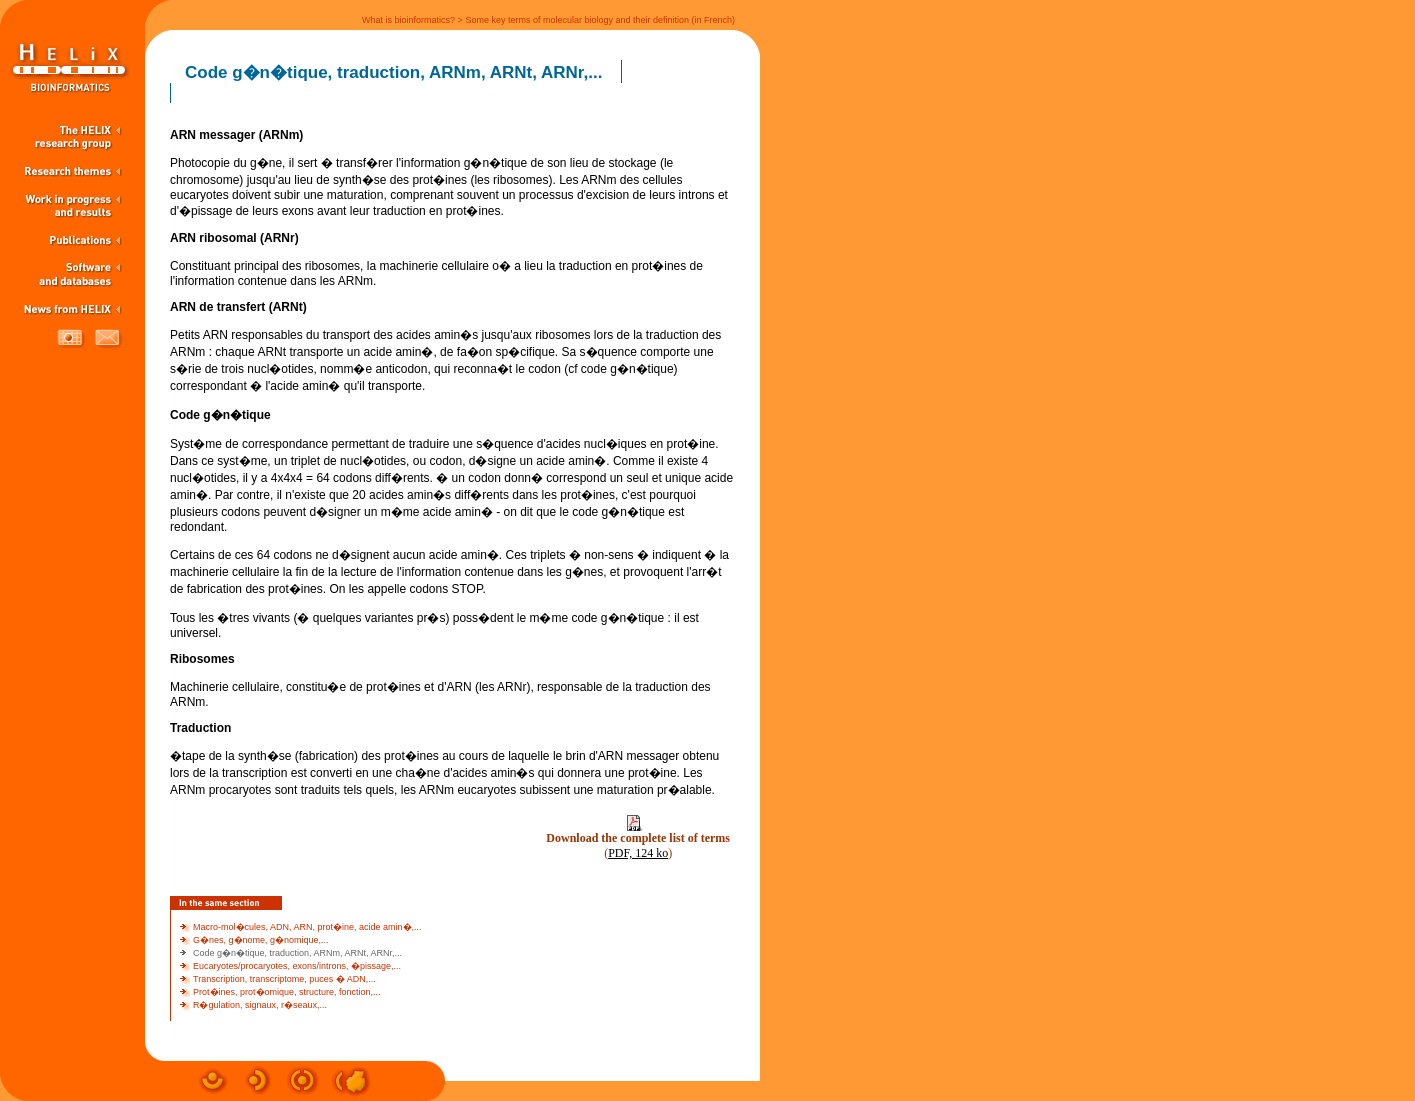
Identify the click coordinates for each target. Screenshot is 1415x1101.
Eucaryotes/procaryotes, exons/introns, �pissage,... (297, 966)
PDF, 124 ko (638, 853)
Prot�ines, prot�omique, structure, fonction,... (287, 992)
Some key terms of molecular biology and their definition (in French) (600, 20)
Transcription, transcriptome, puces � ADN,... (284, 979)
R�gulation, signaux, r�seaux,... (260, 1005)
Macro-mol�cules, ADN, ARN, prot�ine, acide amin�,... (307, 927)
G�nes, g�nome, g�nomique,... (261, 940)
